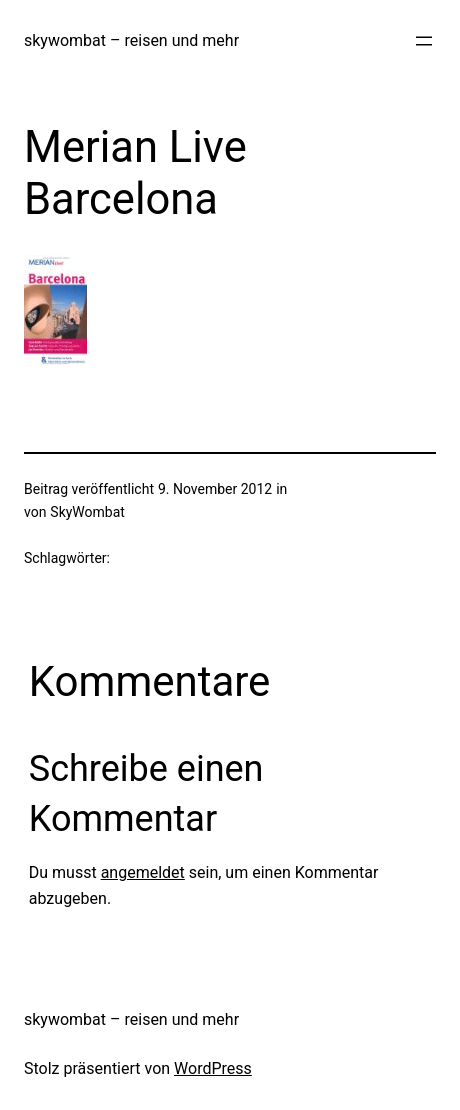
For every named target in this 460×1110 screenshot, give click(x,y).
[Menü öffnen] (424, 41)
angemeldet (143, 872)
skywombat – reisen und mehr (131, 40)
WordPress (213, 1068)
